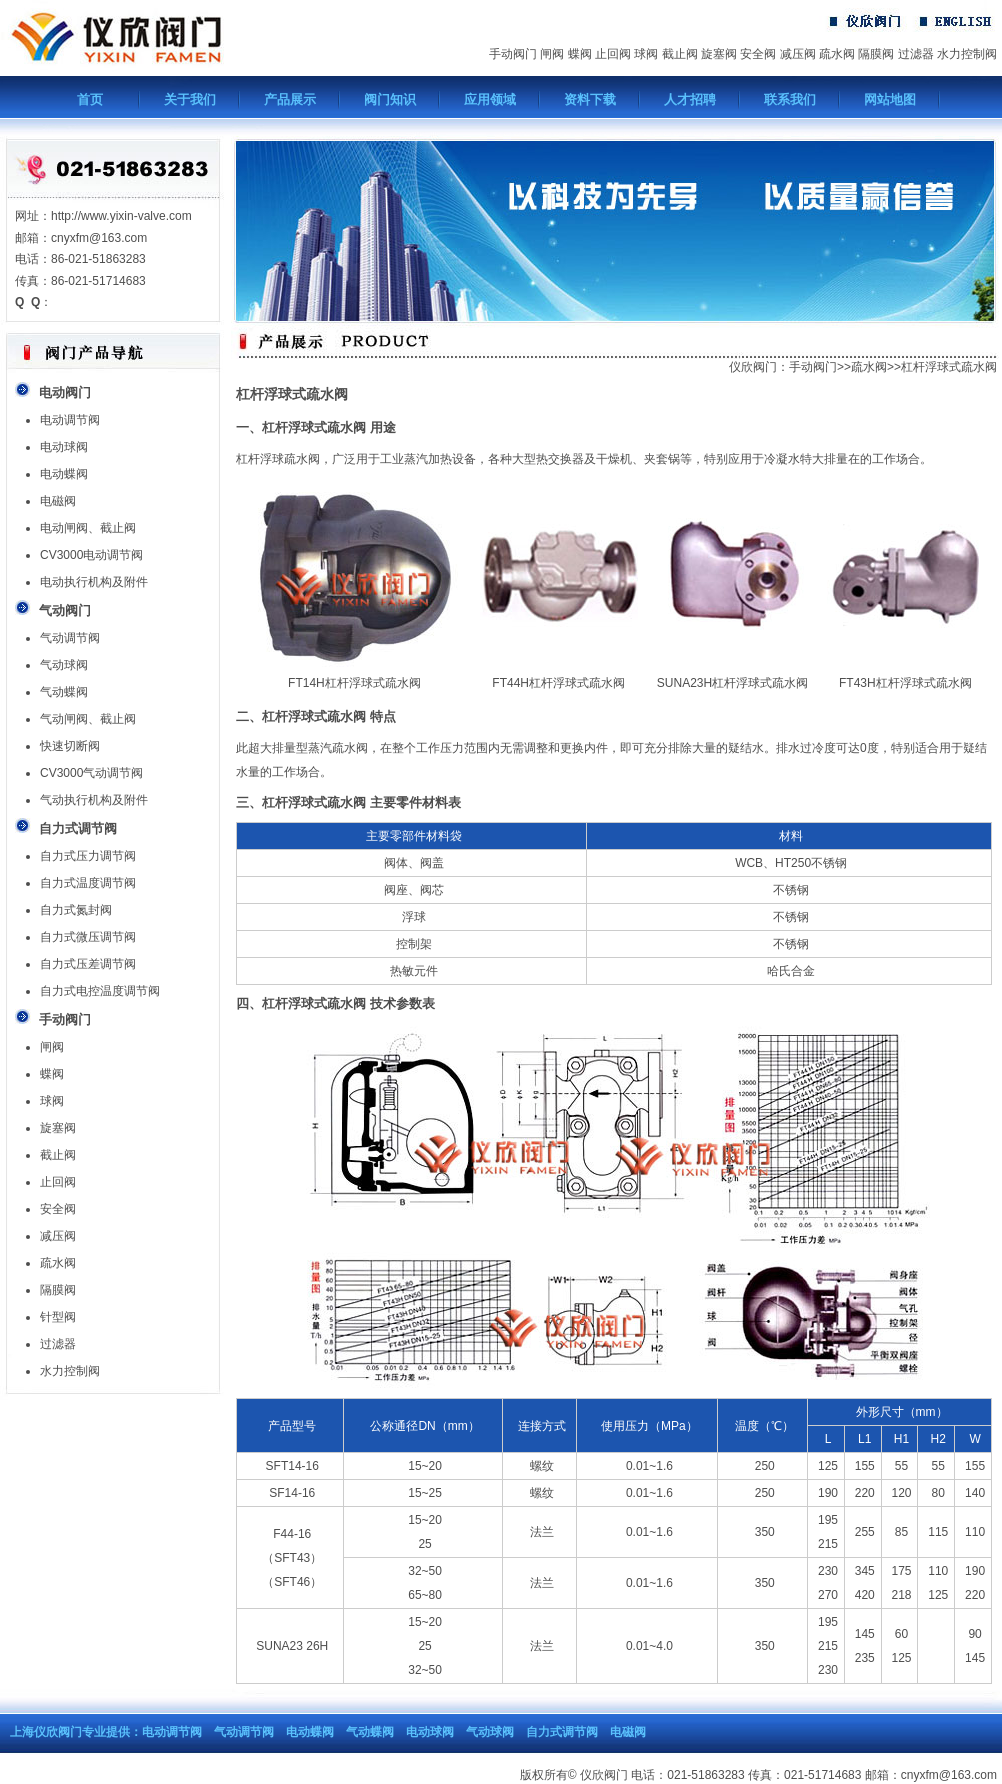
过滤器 (916, 54)
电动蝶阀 (64, 474)
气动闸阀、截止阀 (88, 719)
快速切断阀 (70, 746)
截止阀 (680, 54)
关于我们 (190, 99)
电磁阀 (58, 501)
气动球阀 (64, 665)
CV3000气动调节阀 (91, 773)
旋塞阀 (719, 54)
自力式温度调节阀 (88, 883)
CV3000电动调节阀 (91, 555)
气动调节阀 (70, 638)
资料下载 (590, 99)
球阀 (646, 54)
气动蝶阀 (64, 692)
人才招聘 (690, 99)
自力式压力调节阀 (88, 856)
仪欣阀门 (753, 367)
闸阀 (552, 54)
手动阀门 (513, 54)
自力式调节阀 (562, 1732)
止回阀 (613, 54)
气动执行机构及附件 (94, 800)
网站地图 (890, 99)
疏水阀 (837, 54)
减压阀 (798, 54)
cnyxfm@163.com (949, 1775)
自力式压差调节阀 (88, 964)
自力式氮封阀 (76, 910)
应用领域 (490, 99)
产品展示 (290, 99)
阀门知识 (390, 99)
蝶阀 (580, 54)
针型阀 (58, 1317)
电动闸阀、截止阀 (88, 528)
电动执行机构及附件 (94, 582)
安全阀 (758, 54)
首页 (90, 99)
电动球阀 (64, 447)
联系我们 (790, 99)
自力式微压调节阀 (88, 937)
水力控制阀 (967, 54)
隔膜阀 (876, 54)
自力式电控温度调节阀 (100, 991)
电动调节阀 (70, 420)
